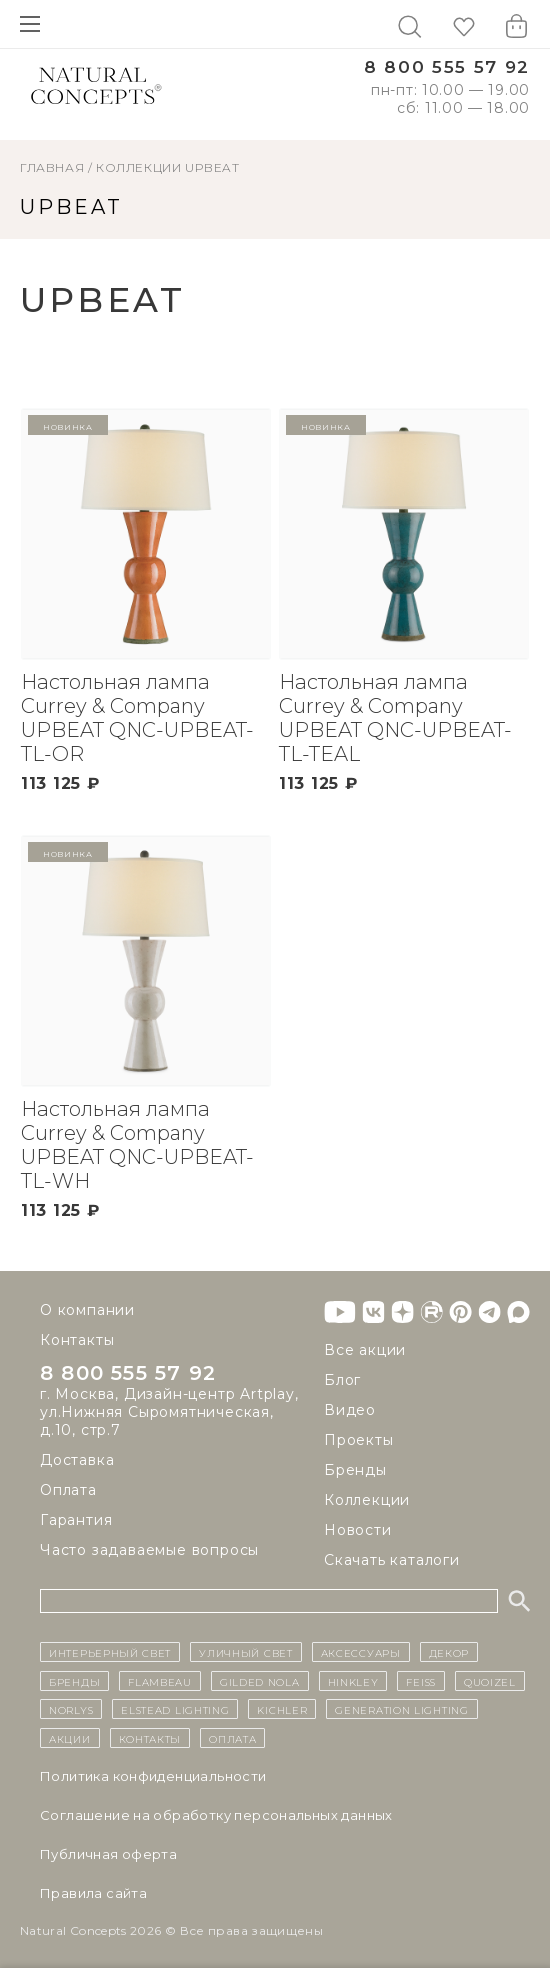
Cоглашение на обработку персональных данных (216, 1815)
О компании (87, 1310)
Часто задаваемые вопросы (149, 1550)
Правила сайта (93, 1893)
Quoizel (490, 1681)
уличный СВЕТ (245, 1652)
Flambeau (160, 1681)
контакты (150, 1738)
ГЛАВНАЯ (52, 167)
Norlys (71, 1709)
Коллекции (138, 167)
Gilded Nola (260, 1681)
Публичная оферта (108, 1854)
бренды (74, 1681)
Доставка (77, 1460)
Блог (342, 1380)
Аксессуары (361, 1652)
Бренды (355, 1470)
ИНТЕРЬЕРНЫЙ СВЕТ (110, 1652)
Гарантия (76, 1520)
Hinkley (353, 1681)
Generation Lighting (401, 1709)
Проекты (359, 1440)
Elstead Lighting (175, 1709)
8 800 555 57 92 (447, 67)
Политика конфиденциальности (153, 1776)
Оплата (68, 1490)
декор (449, 1652)
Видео (350, 1410)
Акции (70, 1738)
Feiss (421, 1681)
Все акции (365, 1350)
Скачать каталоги (392, 1560)
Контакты (77, 1340)
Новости (358, 1530)
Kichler (282, 1709)
